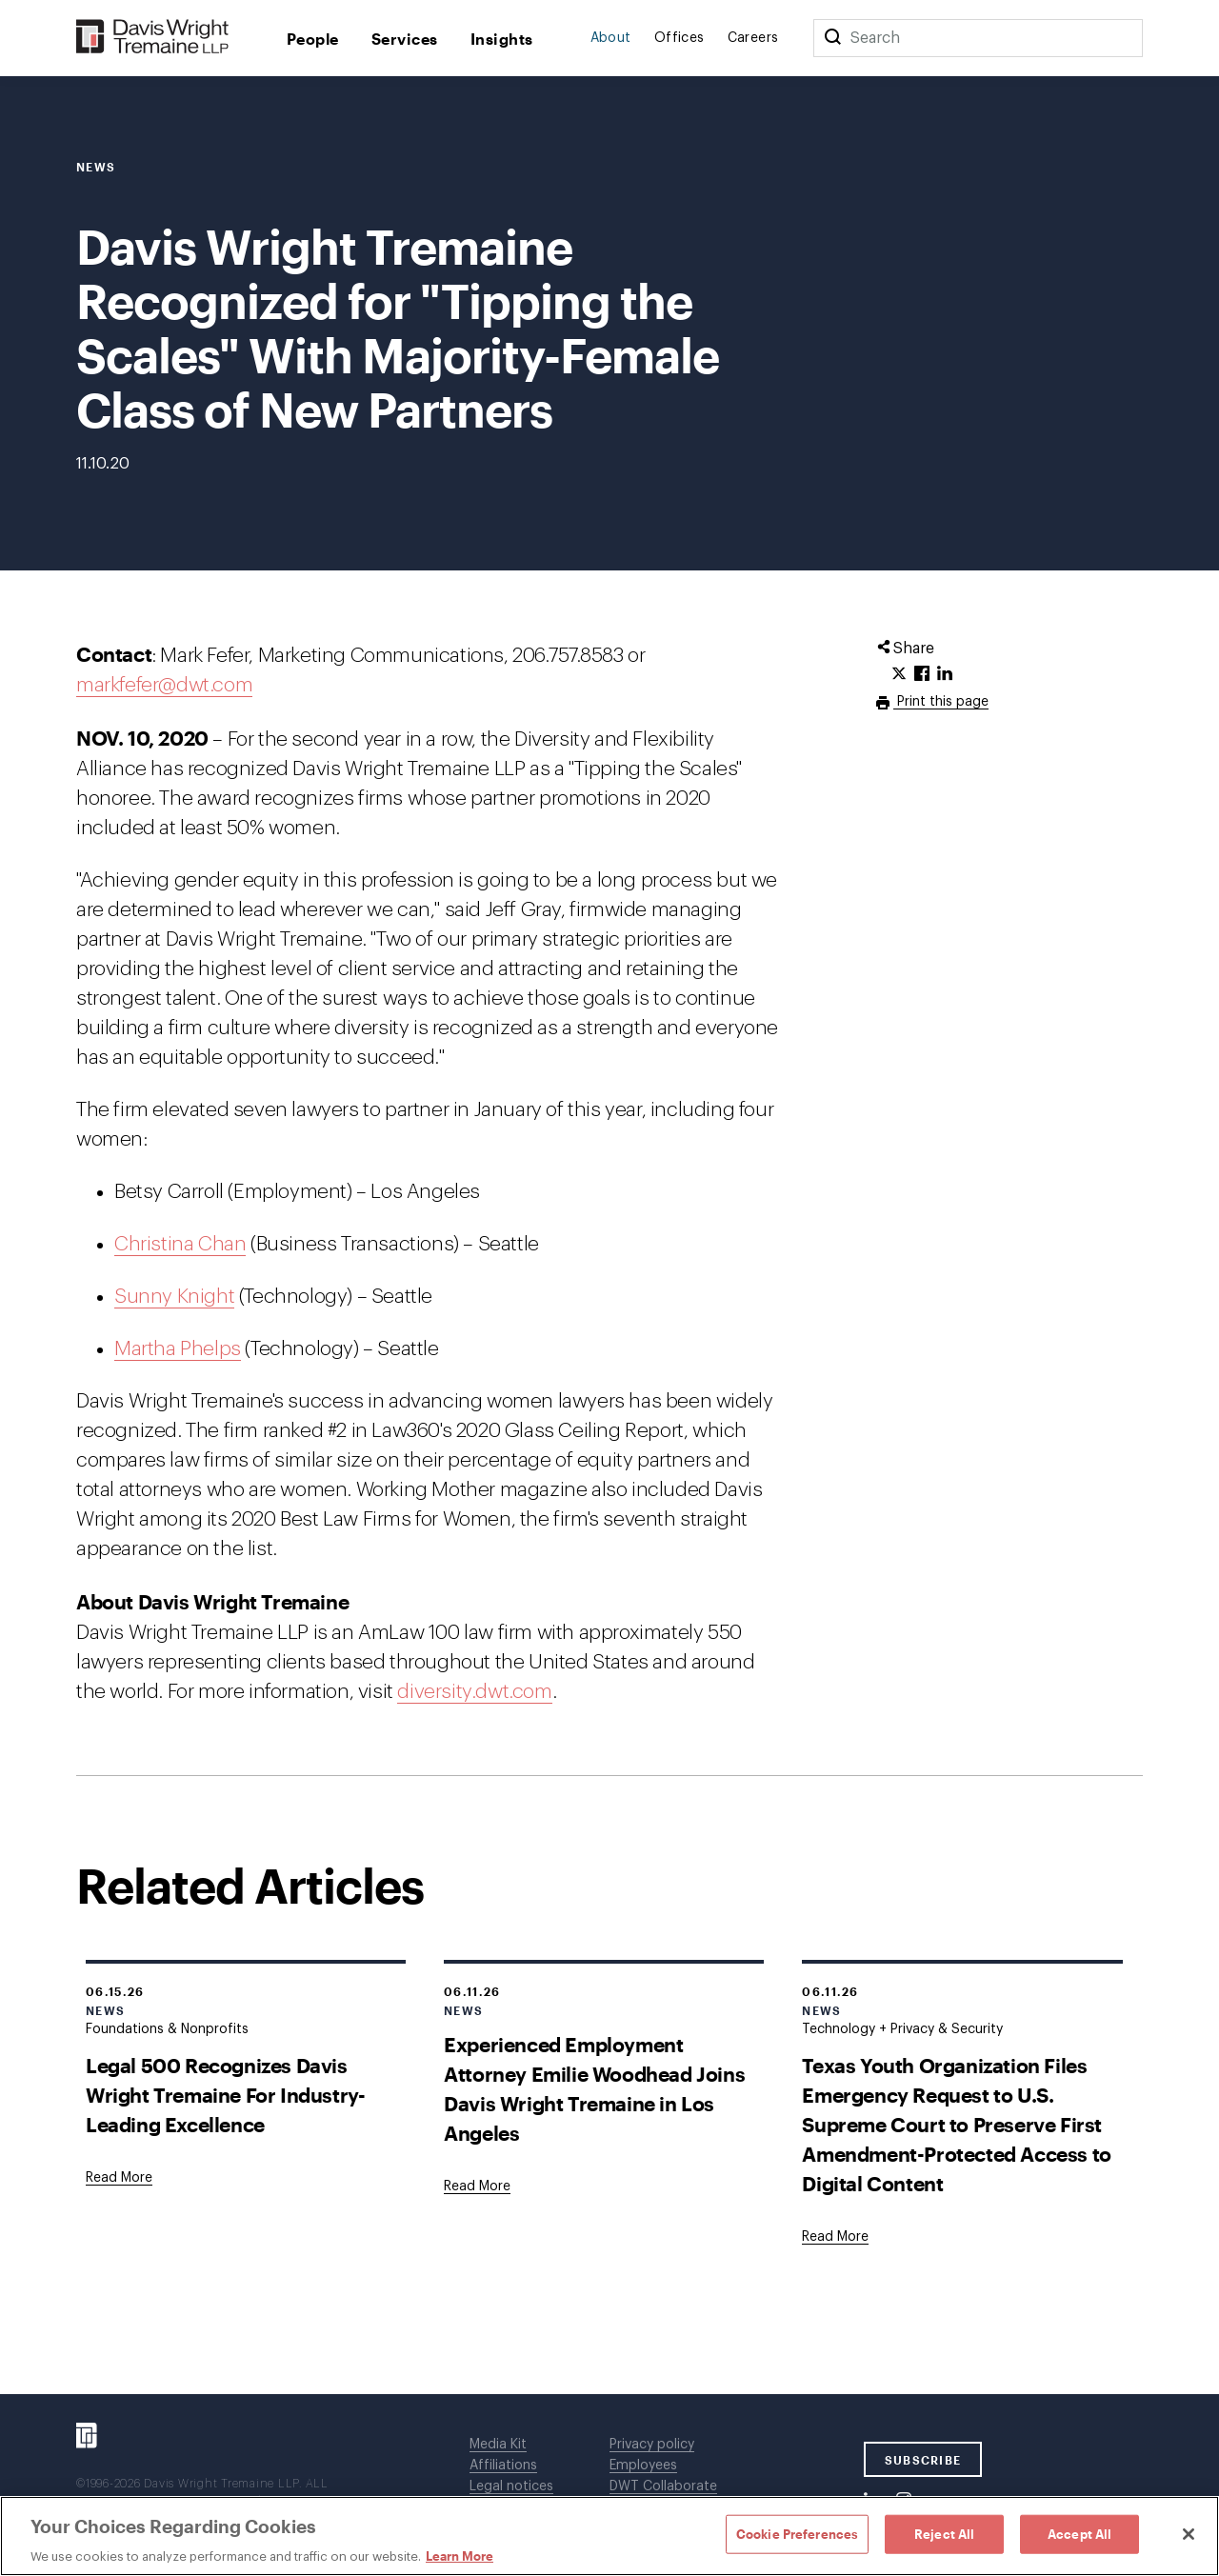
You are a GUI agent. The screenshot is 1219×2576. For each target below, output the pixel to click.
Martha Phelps (177, 1349)
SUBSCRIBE (923, 2459)
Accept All (1079, 2533)
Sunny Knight (174, 1297)
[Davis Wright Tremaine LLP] (153, 37)
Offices (679, 38)
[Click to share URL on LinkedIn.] (944, 674)
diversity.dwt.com (474, 1692)
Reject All (944, 2533)
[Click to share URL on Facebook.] (921, 674)
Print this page (941, 702)
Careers (753, 38)
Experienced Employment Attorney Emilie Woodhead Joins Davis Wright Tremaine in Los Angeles (594, 2088)
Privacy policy (652, 2444)
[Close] (1188, 2534)
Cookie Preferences (797, 2533)
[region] (609, 2536)
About (610, 38)
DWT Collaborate (663, 2486)
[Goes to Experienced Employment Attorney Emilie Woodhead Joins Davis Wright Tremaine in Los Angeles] (477, 2186)
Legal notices (511, 2486)
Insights (501, 39)
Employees (643, 2465)
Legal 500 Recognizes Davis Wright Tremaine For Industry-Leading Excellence (225, 2094)
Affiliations (503, 2465)
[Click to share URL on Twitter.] (899, 674)
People (313, 39)
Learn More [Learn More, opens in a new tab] (459, 2556)
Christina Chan (180, 1244)
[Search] (832, 38)
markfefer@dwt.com (164, 685)
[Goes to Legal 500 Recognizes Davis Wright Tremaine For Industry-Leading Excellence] (119, 2177)
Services (404, 39)
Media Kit (498, 2444)
